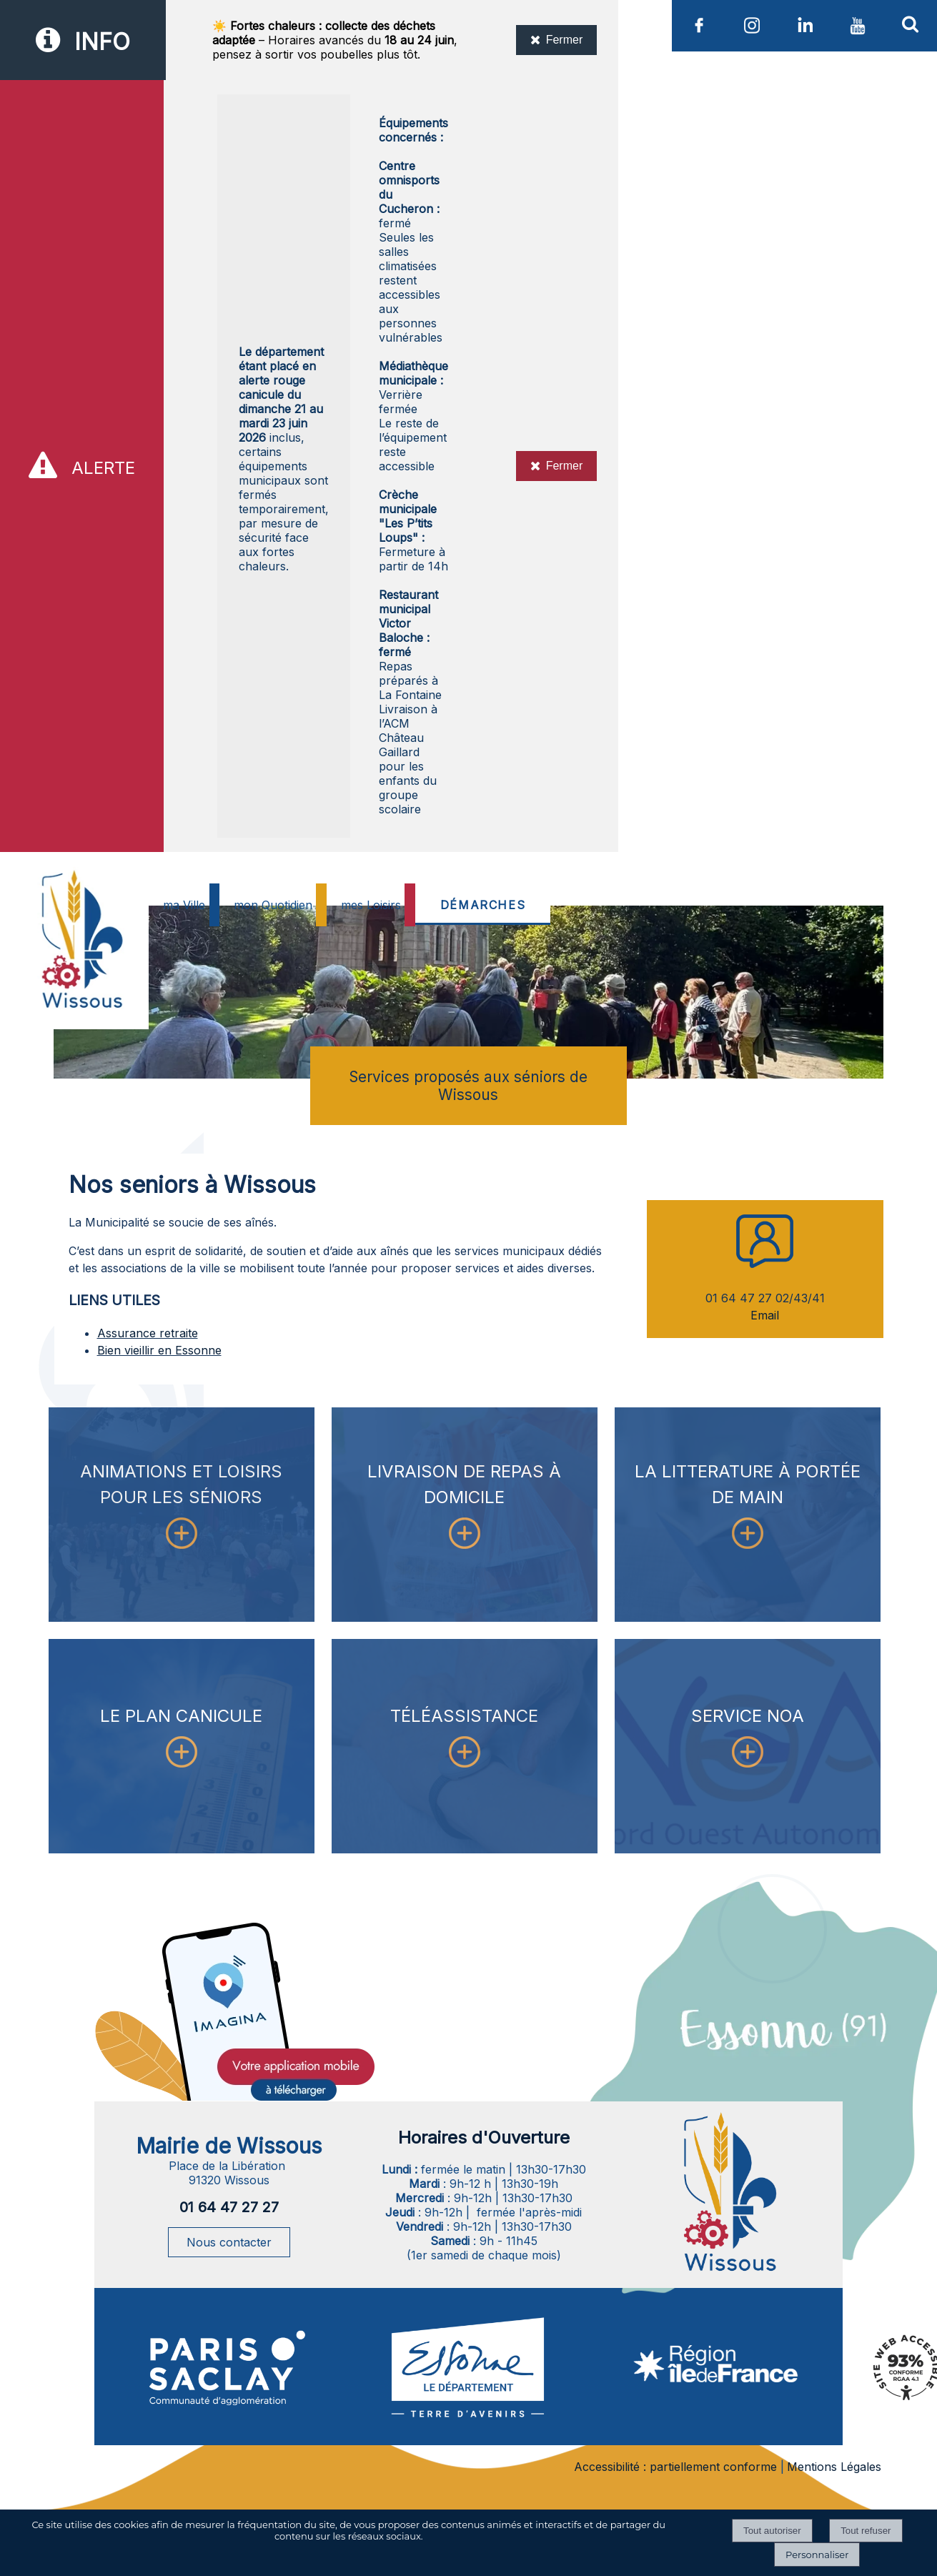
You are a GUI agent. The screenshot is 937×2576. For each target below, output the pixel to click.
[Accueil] (80, 974)
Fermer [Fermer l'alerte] (556, 466)
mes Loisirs (371, 905)
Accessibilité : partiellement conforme (675, 2466)
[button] (910, 23)
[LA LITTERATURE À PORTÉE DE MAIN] (748, 1514)
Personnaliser (816, 2554)
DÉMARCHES (482, 905)
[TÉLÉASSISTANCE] (465, 1746)
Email (764, 1315)
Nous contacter (229, 2242)
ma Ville (184, 905)
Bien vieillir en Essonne (159, 1350)
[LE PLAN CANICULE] (181, 1746)
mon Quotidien (273, 905)
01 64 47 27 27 (229, 2207)
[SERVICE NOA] (748, 1746)
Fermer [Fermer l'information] (556, 40)
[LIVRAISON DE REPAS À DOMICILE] (465, 1514)
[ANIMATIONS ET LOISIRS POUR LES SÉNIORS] (181, 1514)
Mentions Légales (834, 2466)
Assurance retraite (147, 1333)
